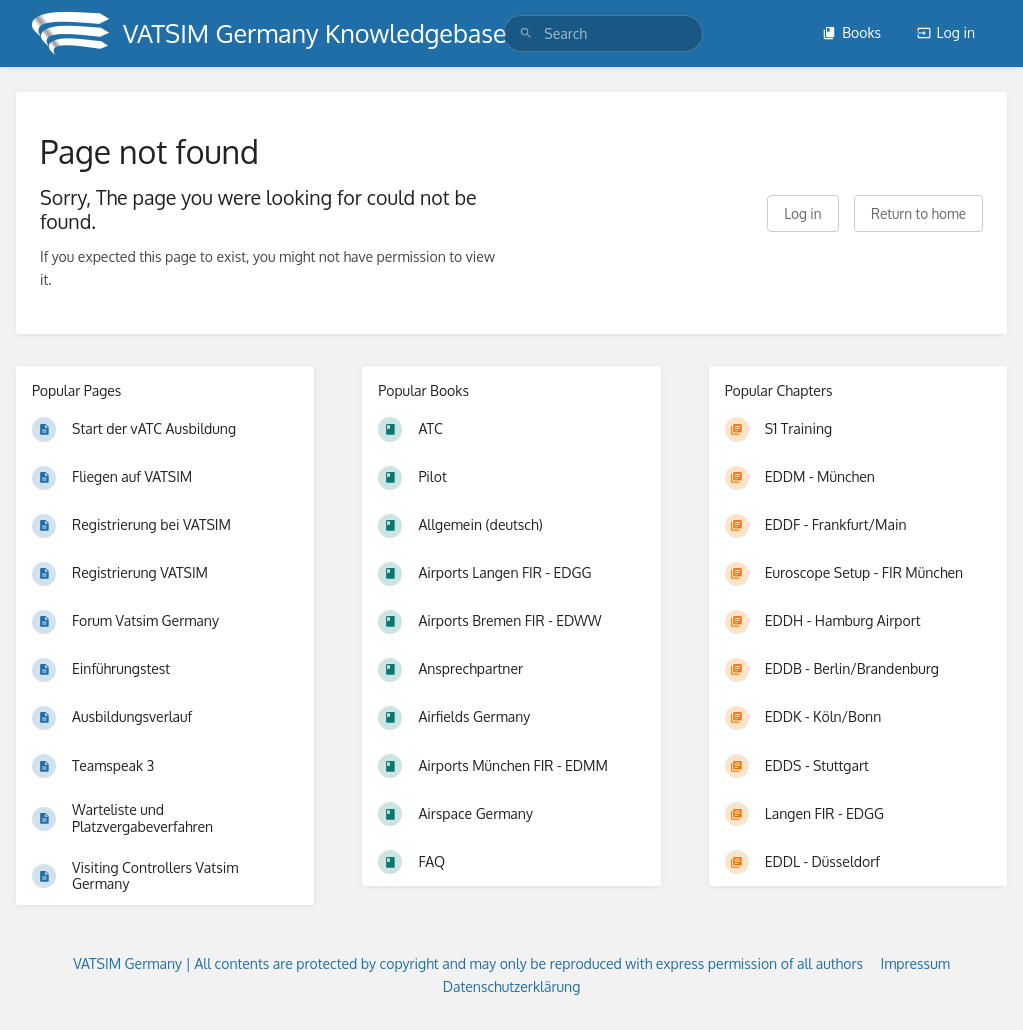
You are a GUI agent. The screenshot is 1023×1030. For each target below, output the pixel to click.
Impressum (915, 963)
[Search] (526, 33)
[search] (603, 33)
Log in (946, 32)
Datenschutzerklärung (512, 986)
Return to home (918, 213)
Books (851, 32)
